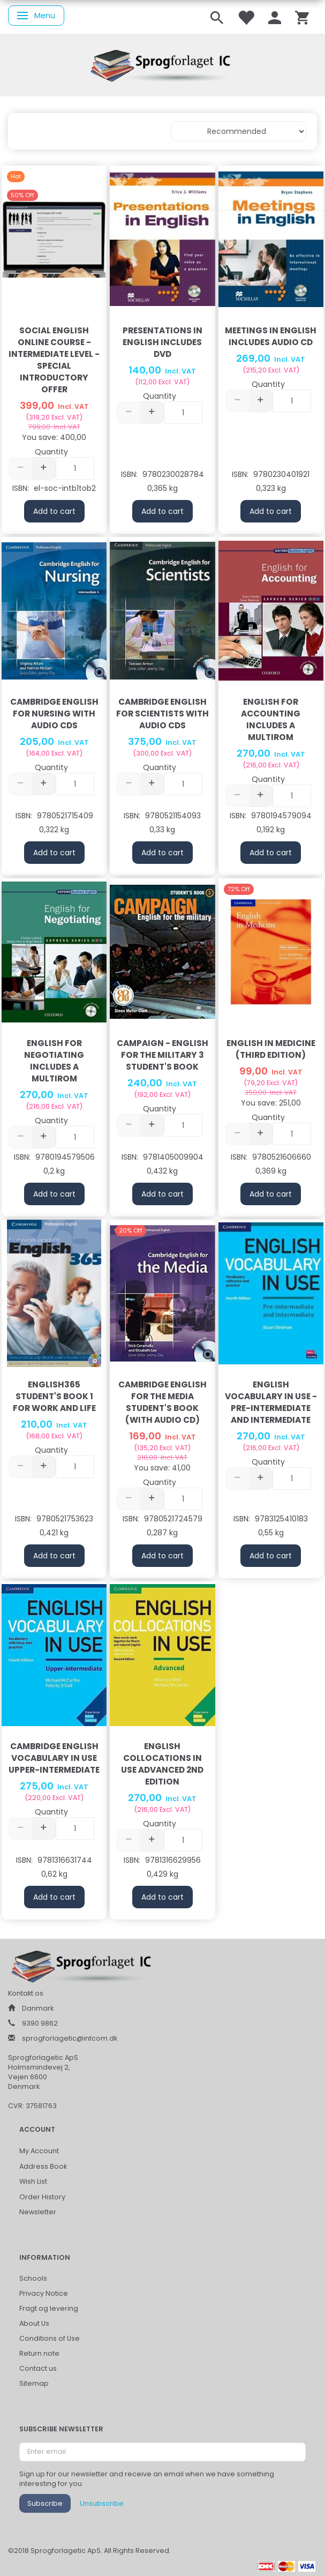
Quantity (51, 451)
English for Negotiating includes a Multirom (54, 1060)
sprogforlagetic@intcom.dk (69, 2038)
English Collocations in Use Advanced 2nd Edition (162, 1764)
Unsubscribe (102, 2503)
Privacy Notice (43, 2293)
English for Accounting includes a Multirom (270, 719)
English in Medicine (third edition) (270, 1049)
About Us (34, 2323)
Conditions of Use (49, 2338)
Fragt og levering (48, 2308)
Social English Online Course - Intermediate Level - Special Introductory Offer (54, 360)
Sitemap (34, 2383)
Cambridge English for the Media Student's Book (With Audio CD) (162, 1402)
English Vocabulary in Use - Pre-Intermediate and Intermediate (271, 1402)
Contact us (38, 2368)
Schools (33, 2278)
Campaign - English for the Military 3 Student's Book (162, 1054)
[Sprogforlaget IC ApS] (162, 64)
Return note (39, 2353)
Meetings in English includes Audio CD (270, 336)
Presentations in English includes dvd (162, 342)
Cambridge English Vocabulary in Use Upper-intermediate (54, 1758)
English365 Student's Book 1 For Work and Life (54, 1396)
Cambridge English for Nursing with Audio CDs (54, 713)
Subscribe (45, 2503)
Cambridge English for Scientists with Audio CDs (162, 713)
